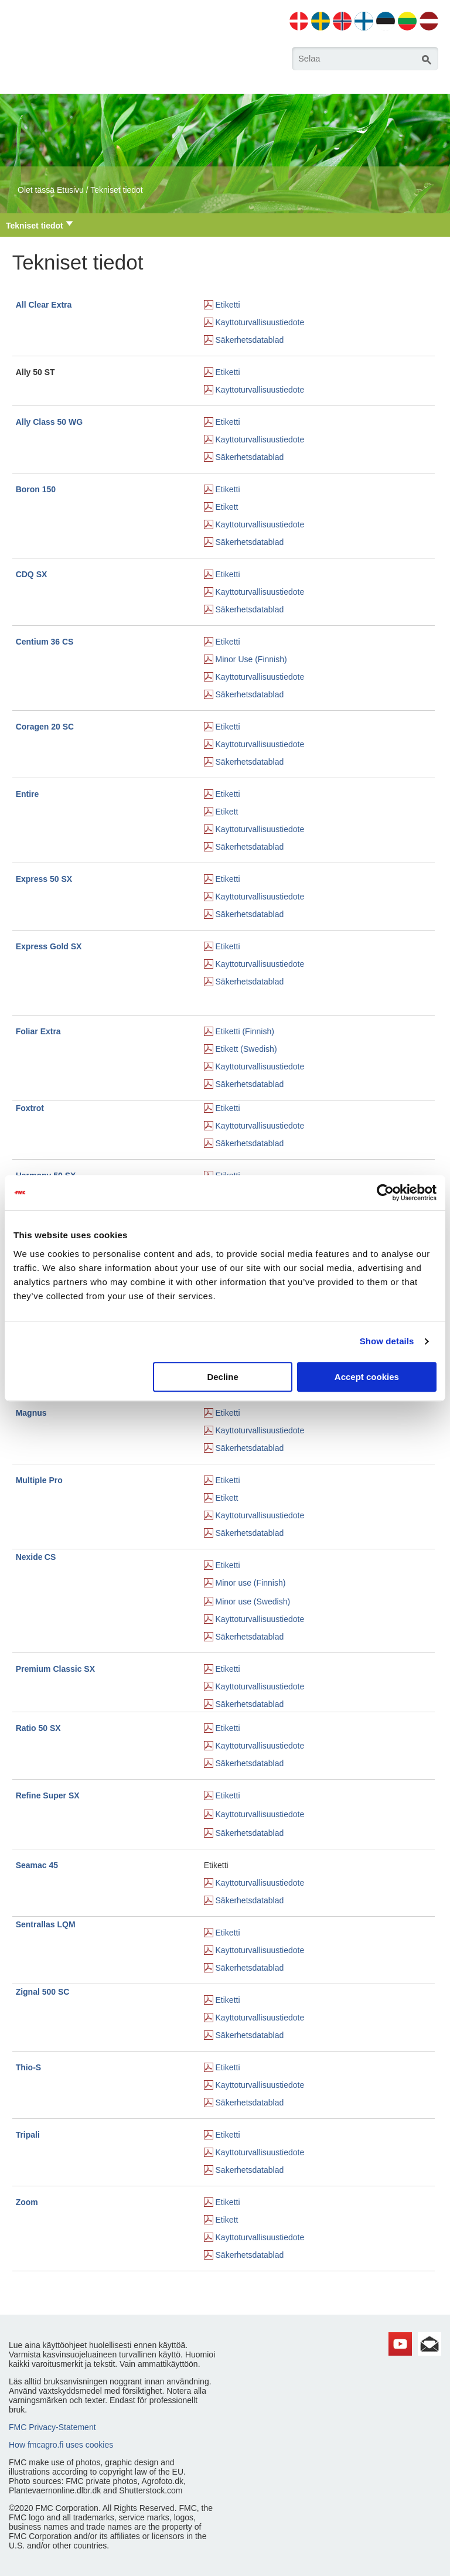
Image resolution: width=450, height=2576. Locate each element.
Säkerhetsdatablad (250, 340)
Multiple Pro (39, 1480)
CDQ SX (31, 574)
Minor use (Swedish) (253, 1601)
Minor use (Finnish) (251, 1582)
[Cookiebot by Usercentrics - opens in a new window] (385, 1192)
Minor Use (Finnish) (251, 659)
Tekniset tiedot (116, 190)
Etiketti (228, 304)
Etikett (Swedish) (246, 1049)
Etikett (227, 507)
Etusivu (70, 190)
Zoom (27, 2202)
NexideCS (36, 1557)
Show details (387, 1341)
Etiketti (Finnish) (245, 1031)
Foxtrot (30, 1108)
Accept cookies (367, 1377)
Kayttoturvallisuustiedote (260, 322)
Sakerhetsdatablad (250, 2170)
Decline (222, 1377)
